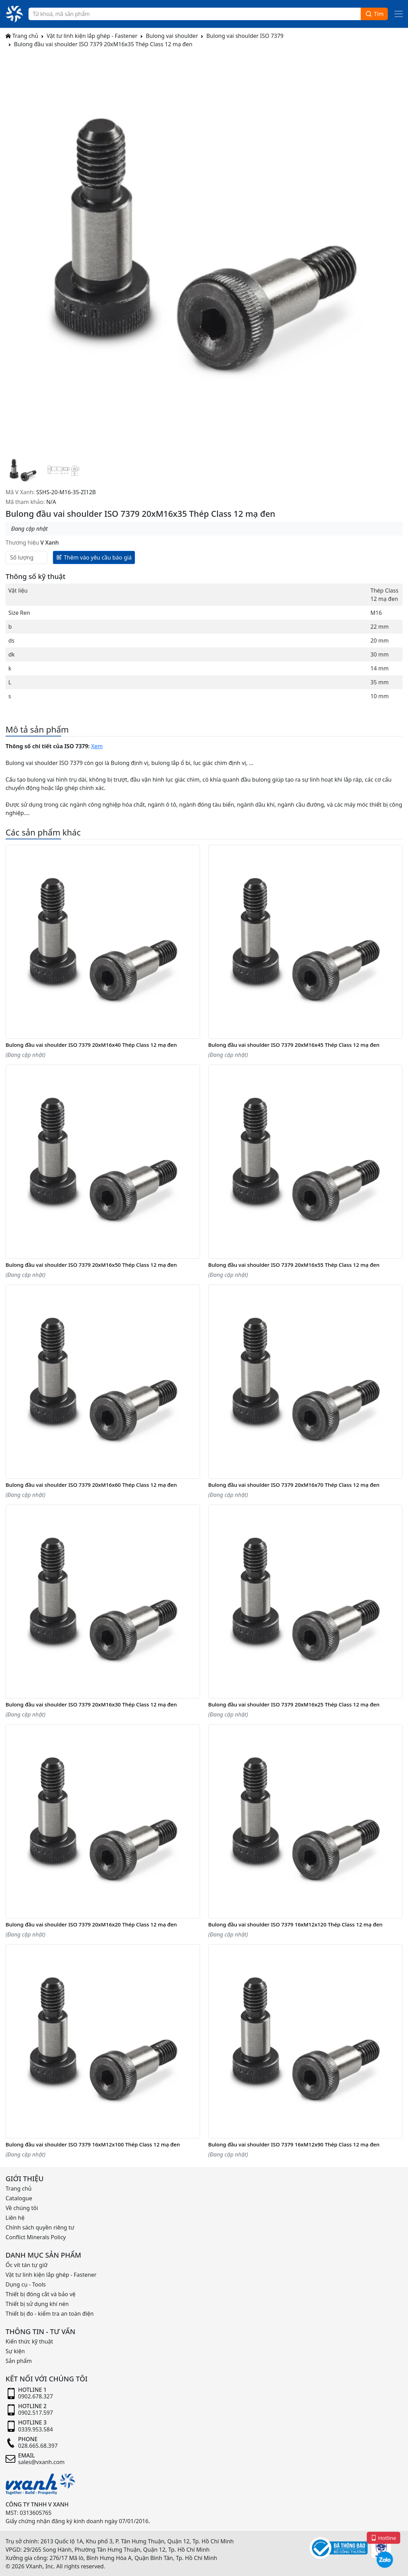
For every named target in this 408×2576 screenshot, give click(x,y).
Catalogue (19, 2198)
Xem (97, 746)
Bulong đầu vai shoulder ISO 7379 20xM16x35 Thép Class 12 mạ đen (103, 44)
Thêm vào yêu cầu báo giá (94, 557)
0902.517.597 (35, 2412)
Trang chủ (22, 36)
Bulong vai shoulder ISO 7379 (244, 36)
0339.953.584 (35, 2429)
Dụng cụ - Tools (26, 2284)
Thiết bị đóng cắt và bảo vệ (40, 2294)
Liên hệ (15, 2218)
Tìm (374, 14)
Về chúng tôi (22, 2208)
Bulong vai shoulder (172, 36)
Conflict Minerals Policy (36, 2237)
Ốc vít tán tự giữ (27, 2265)
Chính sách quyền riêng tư (40, 2227)
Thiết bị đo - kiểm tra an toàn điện (50, 2313)
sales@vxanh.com (41, 2462)
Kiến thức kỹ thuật (29, 2341)
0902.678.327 (35, 2396)
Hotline (383, 2537)
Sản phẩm (19, 2361)
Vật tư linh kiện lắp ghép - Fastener (92, 36)
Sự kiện (15, 2351)
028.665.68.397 (38, 2445)
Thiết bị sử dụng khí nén (37, 2304)
